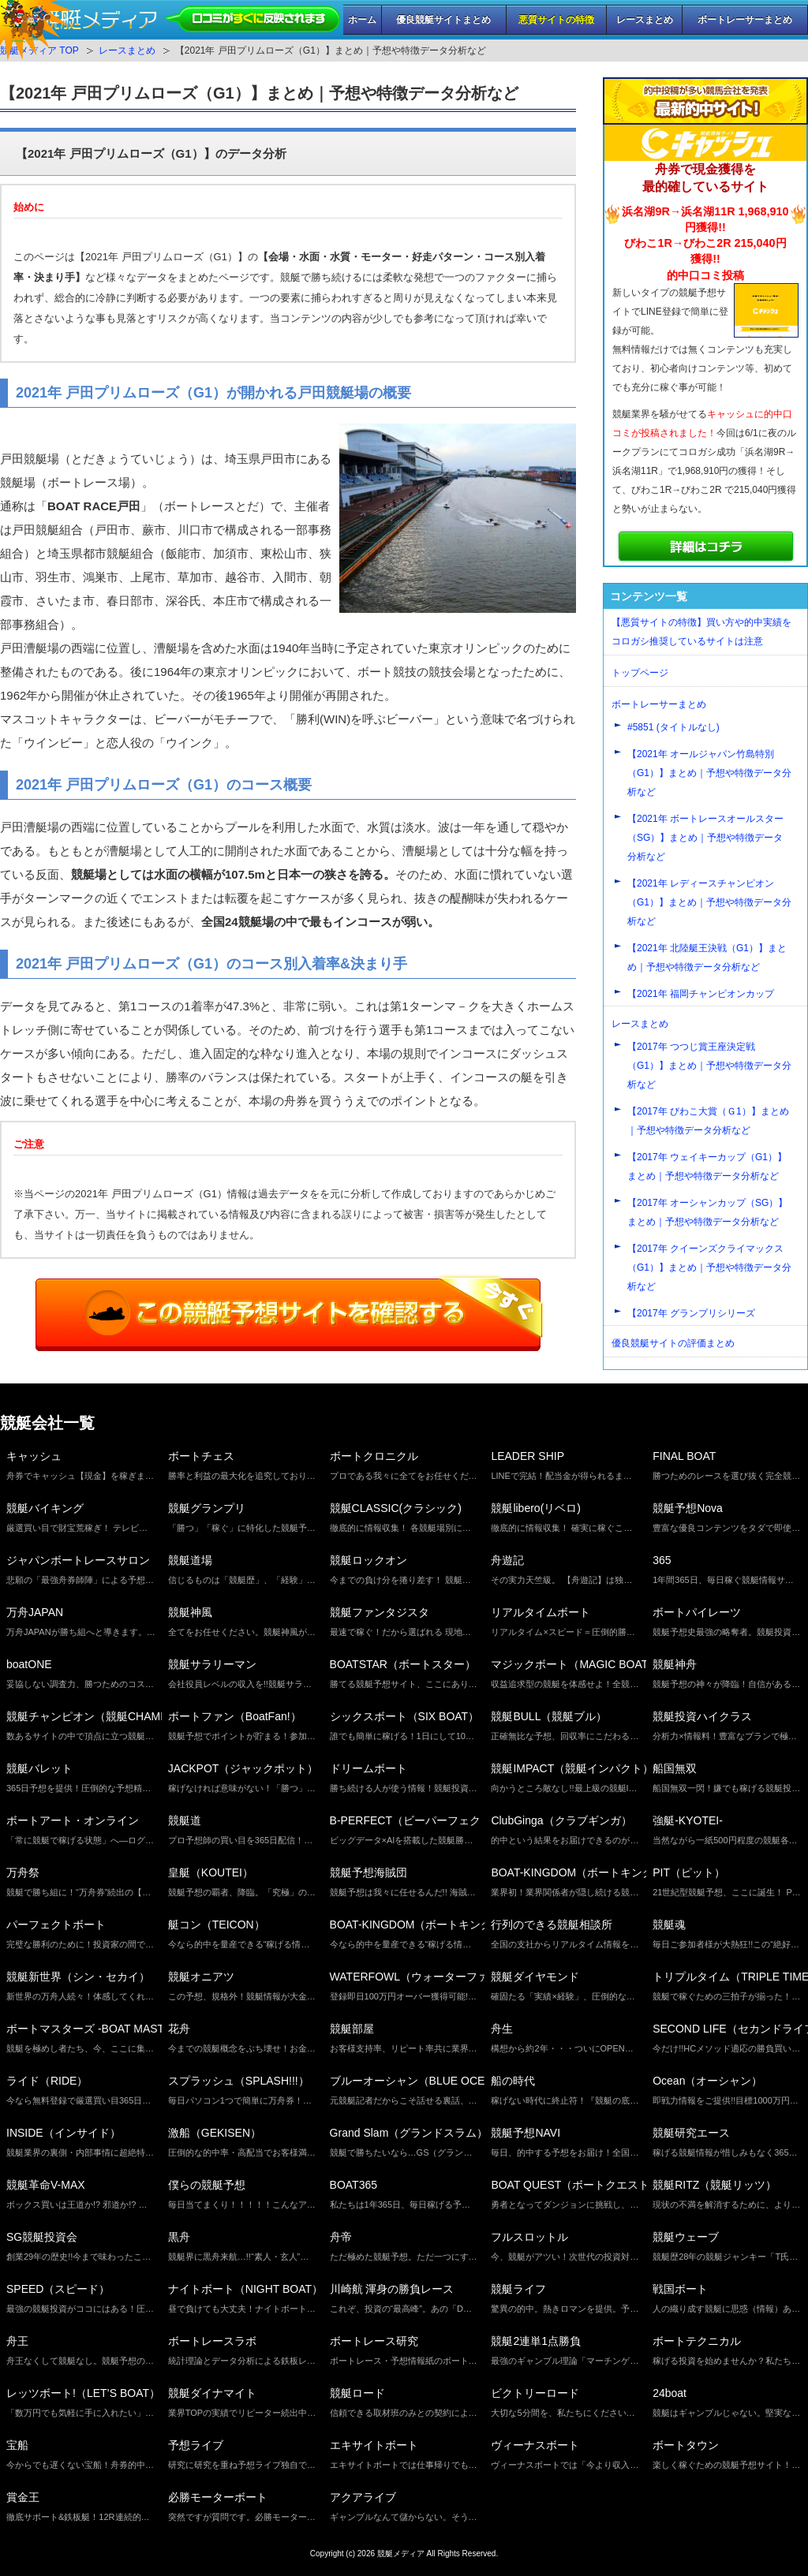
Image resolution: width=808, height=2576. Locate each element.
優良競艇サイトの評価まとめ (673, 1343)
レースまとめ (644, 19)
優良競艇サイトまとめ (443, 19)
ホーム (362, 19)
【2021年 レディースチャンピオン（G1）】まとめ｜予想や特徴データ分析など (709, 902)
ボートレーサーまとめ (745, 19)
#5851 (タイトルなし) (673, 727)
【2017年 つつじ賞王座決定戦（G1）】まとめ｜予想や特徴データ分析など (709, 1065)
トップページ (640, 672)
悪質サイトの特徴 (556, 19)
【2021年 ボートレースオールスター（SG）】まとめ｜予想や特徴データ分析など (705, 837)
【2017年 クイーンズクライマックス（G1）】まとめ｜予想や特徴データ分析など (709, 1267)
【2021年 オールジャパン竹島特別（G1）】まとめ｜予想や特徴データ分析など (709, 773)
